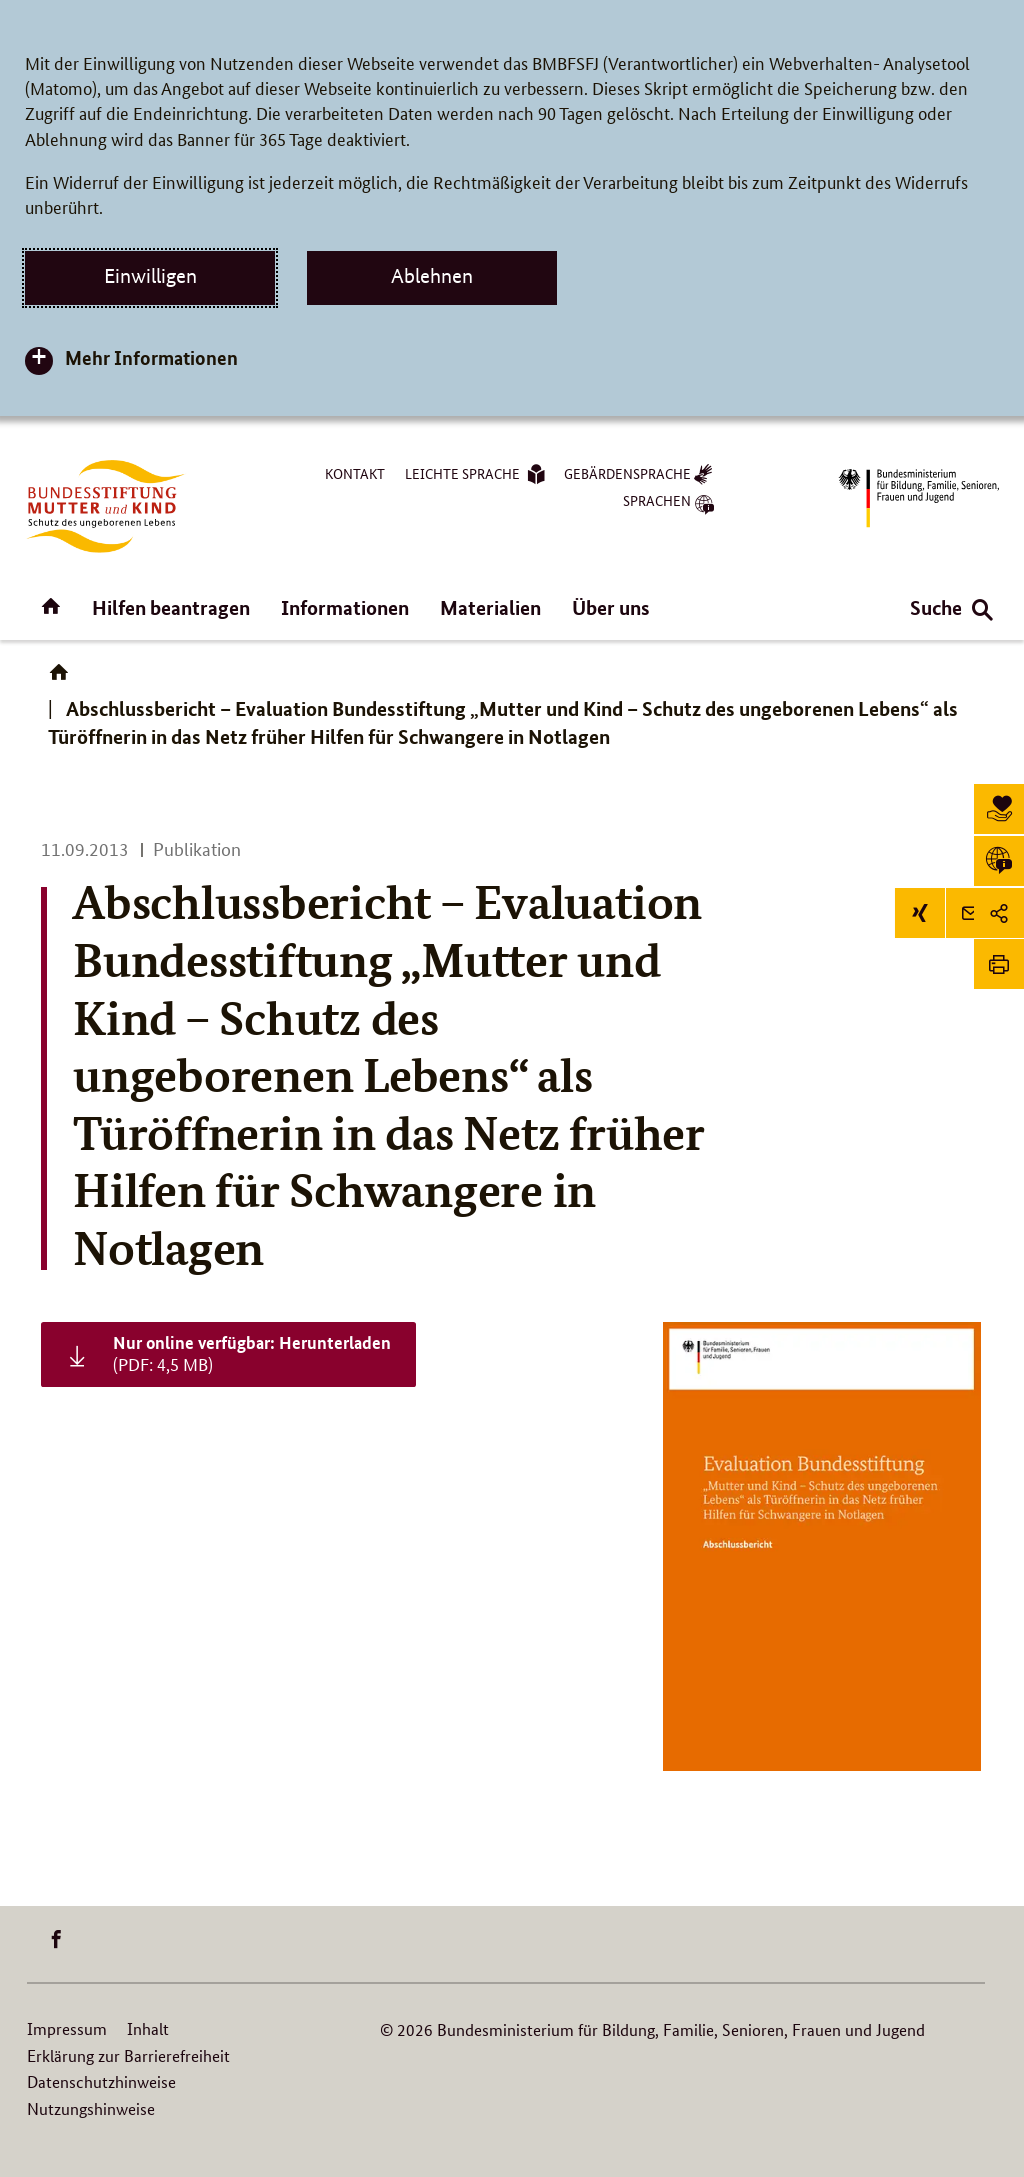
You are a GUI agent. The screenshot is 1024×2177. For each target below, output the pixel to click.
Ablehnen (432, 276)
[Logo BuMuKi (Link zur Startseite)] (106, 506)
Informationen (345, 607)
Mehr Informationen (151, 357)
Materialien (490, 607)
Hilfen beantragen (171, 607)
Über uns (611, 607)
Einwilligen (150, 276)
